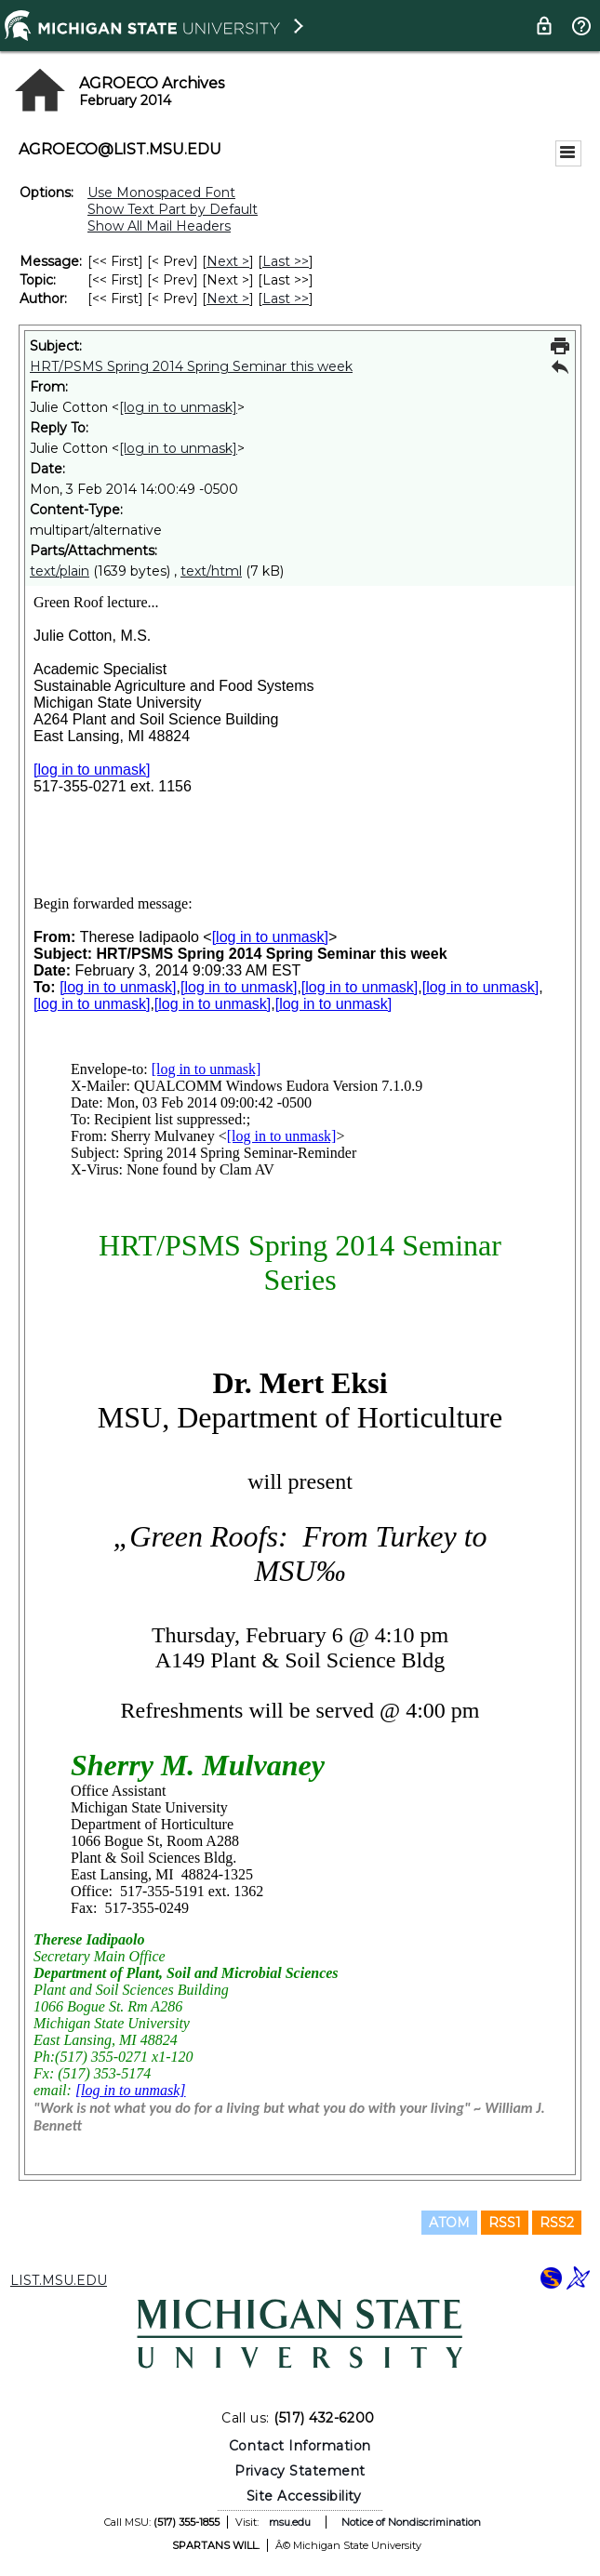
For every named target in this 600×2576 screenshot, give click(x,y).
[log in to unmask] (178, 407)
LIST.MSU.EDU (58, 2280)
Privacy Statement (300, 2471)
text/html (211, 571)
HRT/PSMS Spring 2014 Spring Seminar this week (191, 366)
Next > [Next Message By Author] (228, 298)
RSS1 (504, 2222)
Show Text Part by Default (172, 209)
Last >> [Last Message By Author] (285, 298)
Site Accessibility (304, 2496)
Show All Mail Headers (159, 226)
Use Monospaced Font (161, 192)
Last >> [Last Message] (285, 261)
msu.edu (290, 2522)
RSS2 (557, 2222)
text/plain (59, 571)
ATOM (449, 2222)
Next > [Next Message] (228, 261)
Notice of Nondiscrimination (411, 2522)
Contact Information (300, 2445)
